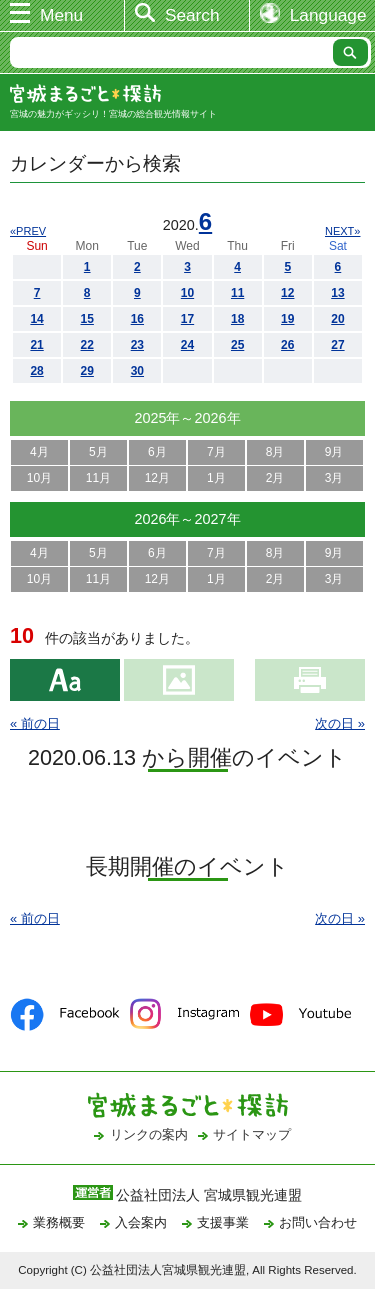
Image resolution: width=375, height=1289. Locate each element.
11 (237, 293)
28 (36, 371)
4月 (39, 452)
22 (87, 345)
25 (237, 345)
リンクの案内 (149, 1134)
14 (36, 319)
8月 (275, 452)
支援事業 (223, 1222)
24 (187, 345)
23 (137, 345)
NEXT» (342, 231)
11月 (98, 478)
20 (337, 319)
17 (187, 319)
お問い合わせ (318, 1222)
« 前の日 (35, 723)
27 (337, 345)
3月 (334, 478)
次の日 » (340, 723)
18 (237, 319)
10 (187, 293)
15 (87, 319)
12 (287, 293)
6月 (157, 452)
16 (137, 319)
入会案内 (141, 1222)
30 (137, 371)
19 (287, 319)
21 (36, 345)
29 (87, 371)
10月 (39, 478)
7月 (216, 452)
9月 (334, 452)
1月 (216, 478)
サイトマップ (252, 1134)
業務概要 (59, 1222)
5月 (98, 452)
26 (287, 345)
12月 (157, 478)
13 (337, 293)
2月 (275, 478)
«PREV (28, 231)
